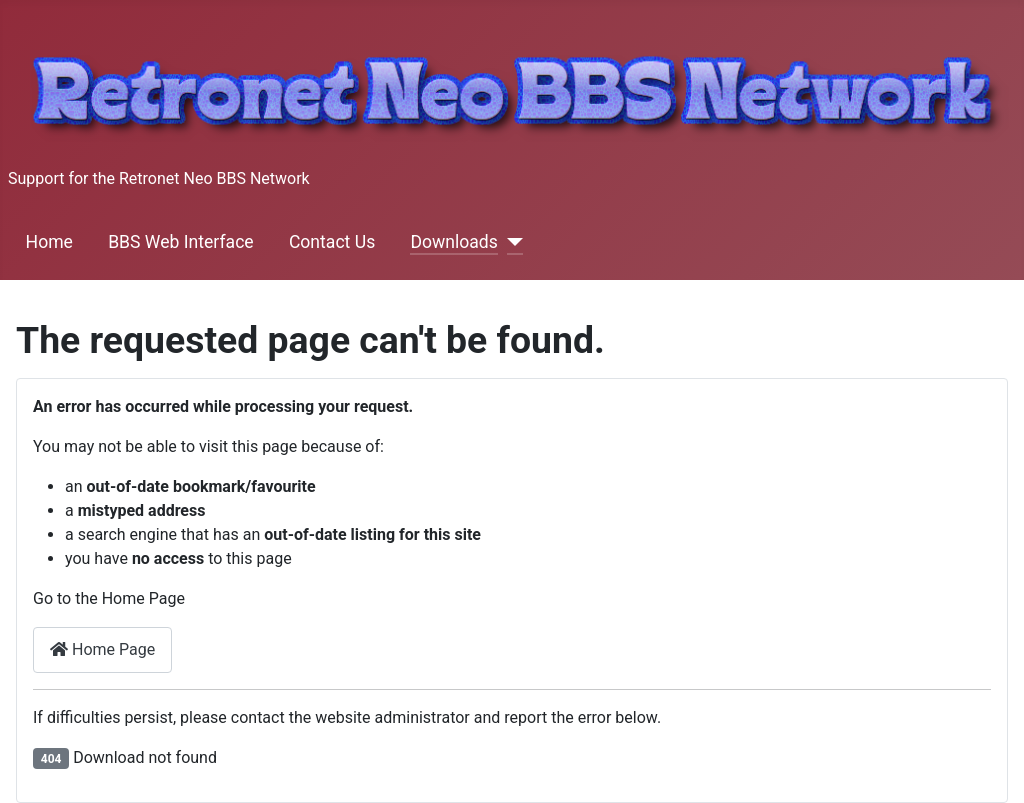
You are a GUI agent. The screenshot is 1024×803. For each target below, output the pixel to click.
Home (49, 242)
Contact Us (332, 242)
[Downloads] (510, 242)
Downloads (453, 242)
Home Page (102, 649)
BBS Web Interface (181, 242)
